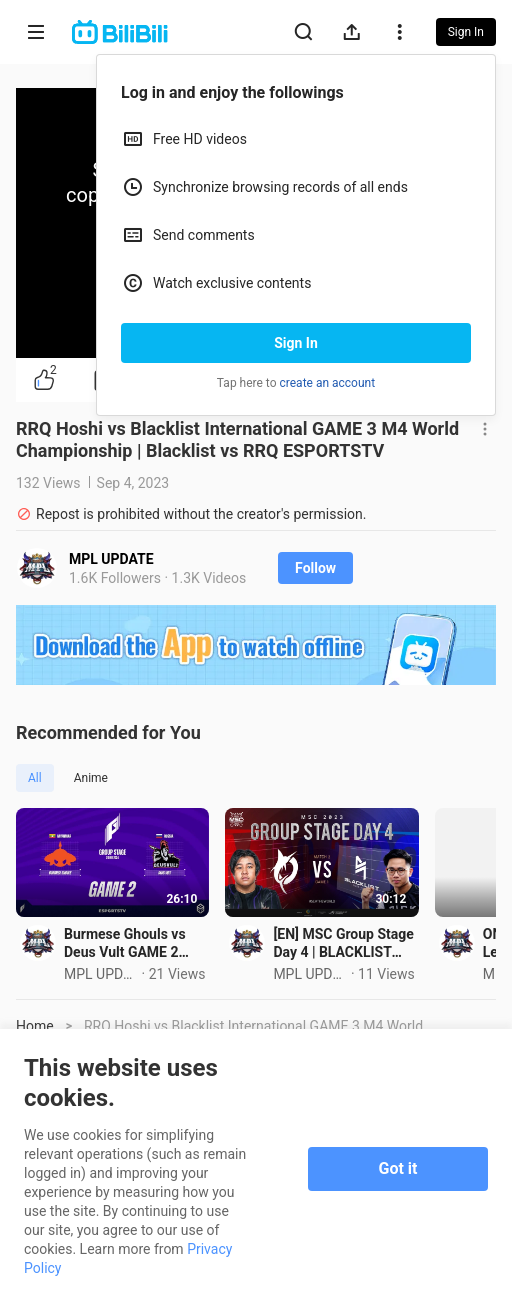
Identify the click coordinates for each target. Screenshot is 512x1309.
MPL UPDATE (111, 559)
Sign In (296, 343)
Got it (398, 1168)
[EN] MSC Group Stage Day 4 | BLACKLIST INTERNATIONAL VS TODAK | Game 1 (401, 965)
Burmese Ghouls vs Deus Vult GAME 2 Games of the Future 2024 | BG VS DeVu (147, 965)
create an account (328, 383)
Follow (315, 568)
